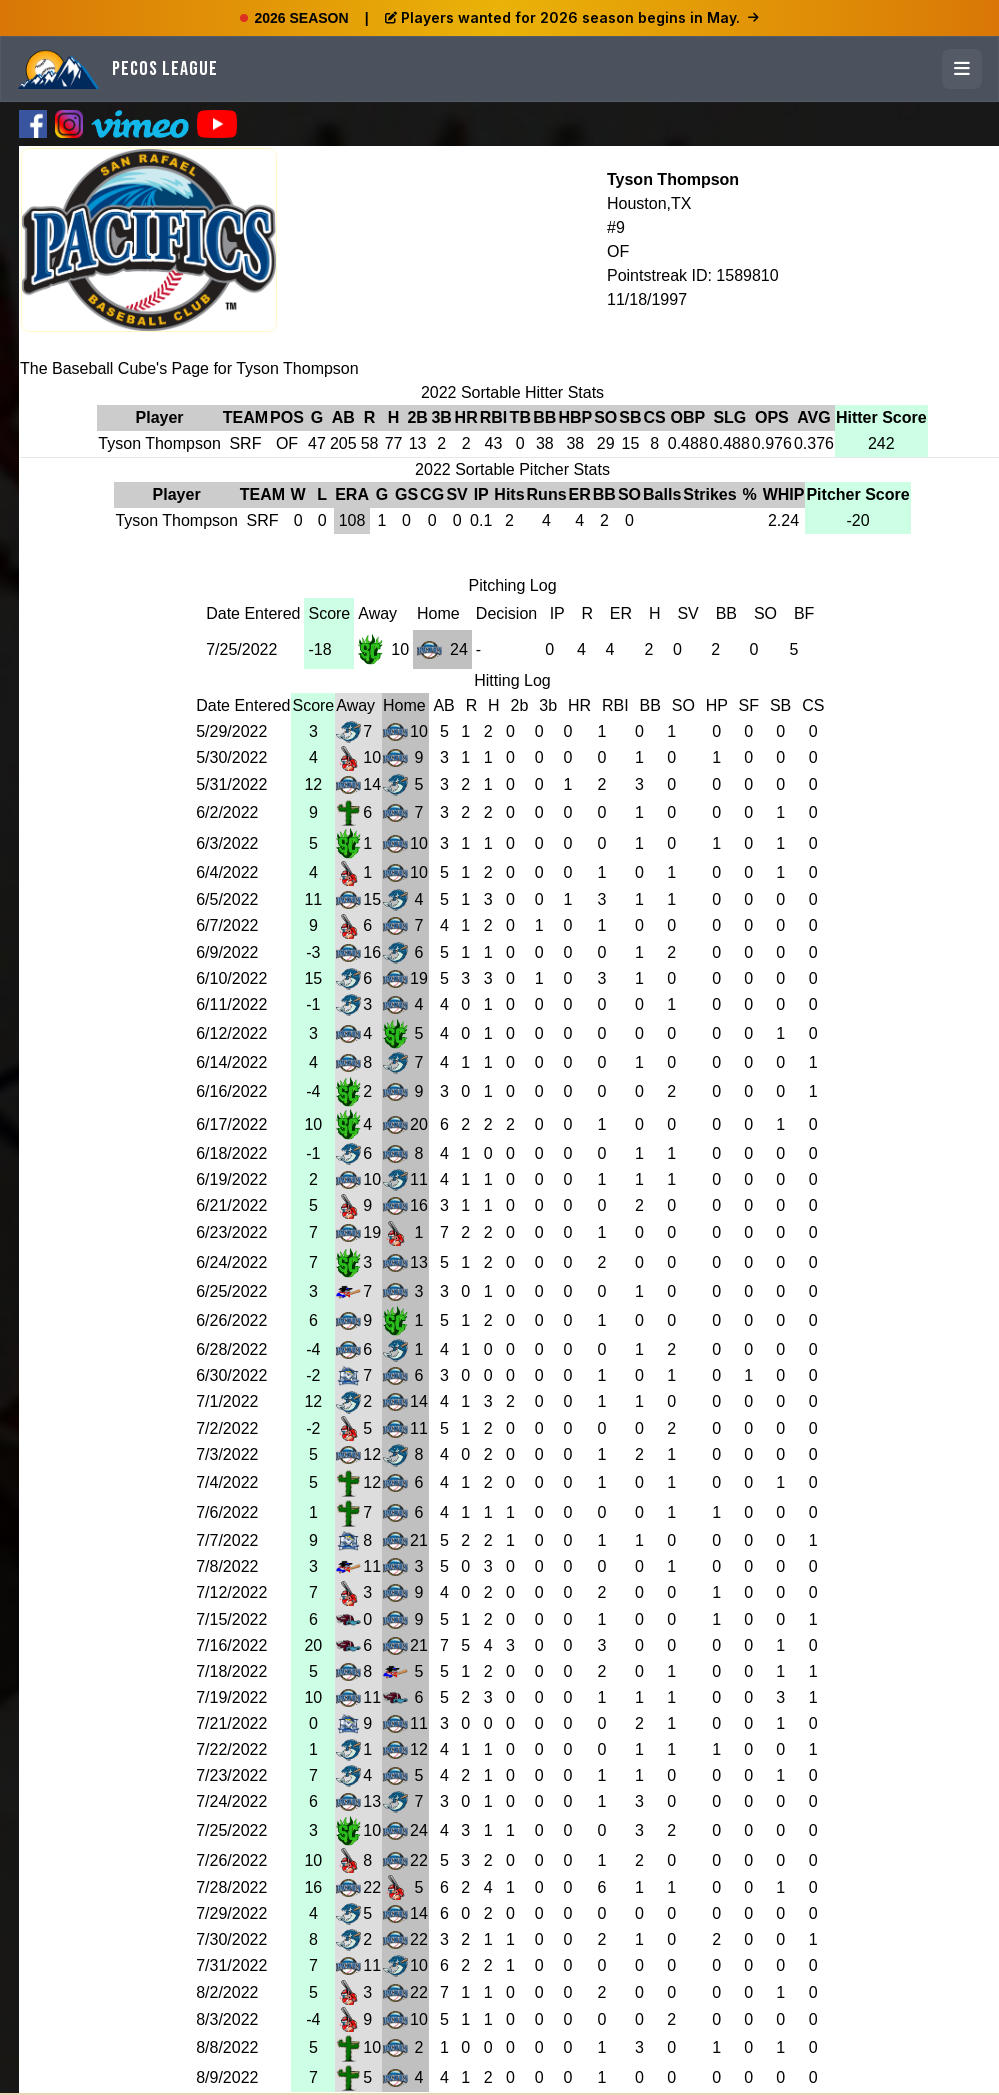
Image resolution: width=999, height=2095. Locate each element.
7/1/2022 (227, 1401)
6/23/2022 (231, 1232)
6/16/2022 (231, 1091)
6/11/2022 (231, 1004)
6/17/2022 (231, 1124)
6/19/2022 (231, 1179)
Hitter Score (881, 417)
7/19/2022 (231, 1697)
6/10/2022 (231, 978)
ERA (352, 494)
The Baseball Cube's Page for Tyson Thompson (189, 368)
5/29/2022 (231, 731)
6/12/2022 (231, 1033)
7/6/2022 (227, 1512)
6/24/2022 (231, 1262)
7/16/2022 (231, 1645)
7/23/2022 (231, 1775)
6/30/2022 (231, 1375)
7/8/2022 (227, 1566)
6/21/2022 (231, 1205)
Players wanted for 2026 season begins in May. (572, 17)
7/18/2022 (231, 1671)
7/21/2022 (231, 1723)
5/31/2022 (231, 784)
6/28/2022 (231, 1349)
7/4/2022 (227, 1482)
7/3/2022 (227, 1454)
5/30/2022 (231, 757)
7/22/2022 (231, 1749)
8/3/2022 (227, 2019)
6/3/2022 (227, 843)
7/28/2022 (231, 1887)
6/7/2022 (227, 925)
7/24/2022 (231, 1801)
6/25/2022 (231, 1291)
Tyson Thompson (673, 179)
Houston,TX (649, 203)
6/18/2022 (231, 1153)
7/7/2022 (227, 1540)
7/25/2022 (241, 649)
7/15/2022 (231, 1619)
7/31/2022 (231, 1965)
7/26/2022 (231, 1860)
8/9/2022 (227, 2077)
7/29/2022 (231, 1913)
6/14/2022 (231, 1062)
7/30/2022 (231, 1939)
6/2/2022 (227, 812)
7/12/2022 (231, 1592)
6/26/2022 (231, 1320)
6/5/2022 (227, 899)
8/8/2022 (227, 2047)
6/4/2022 (227, 872)
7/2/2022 (227, 1428)
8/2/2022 (227, 1992)
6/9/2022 (227, 952)
